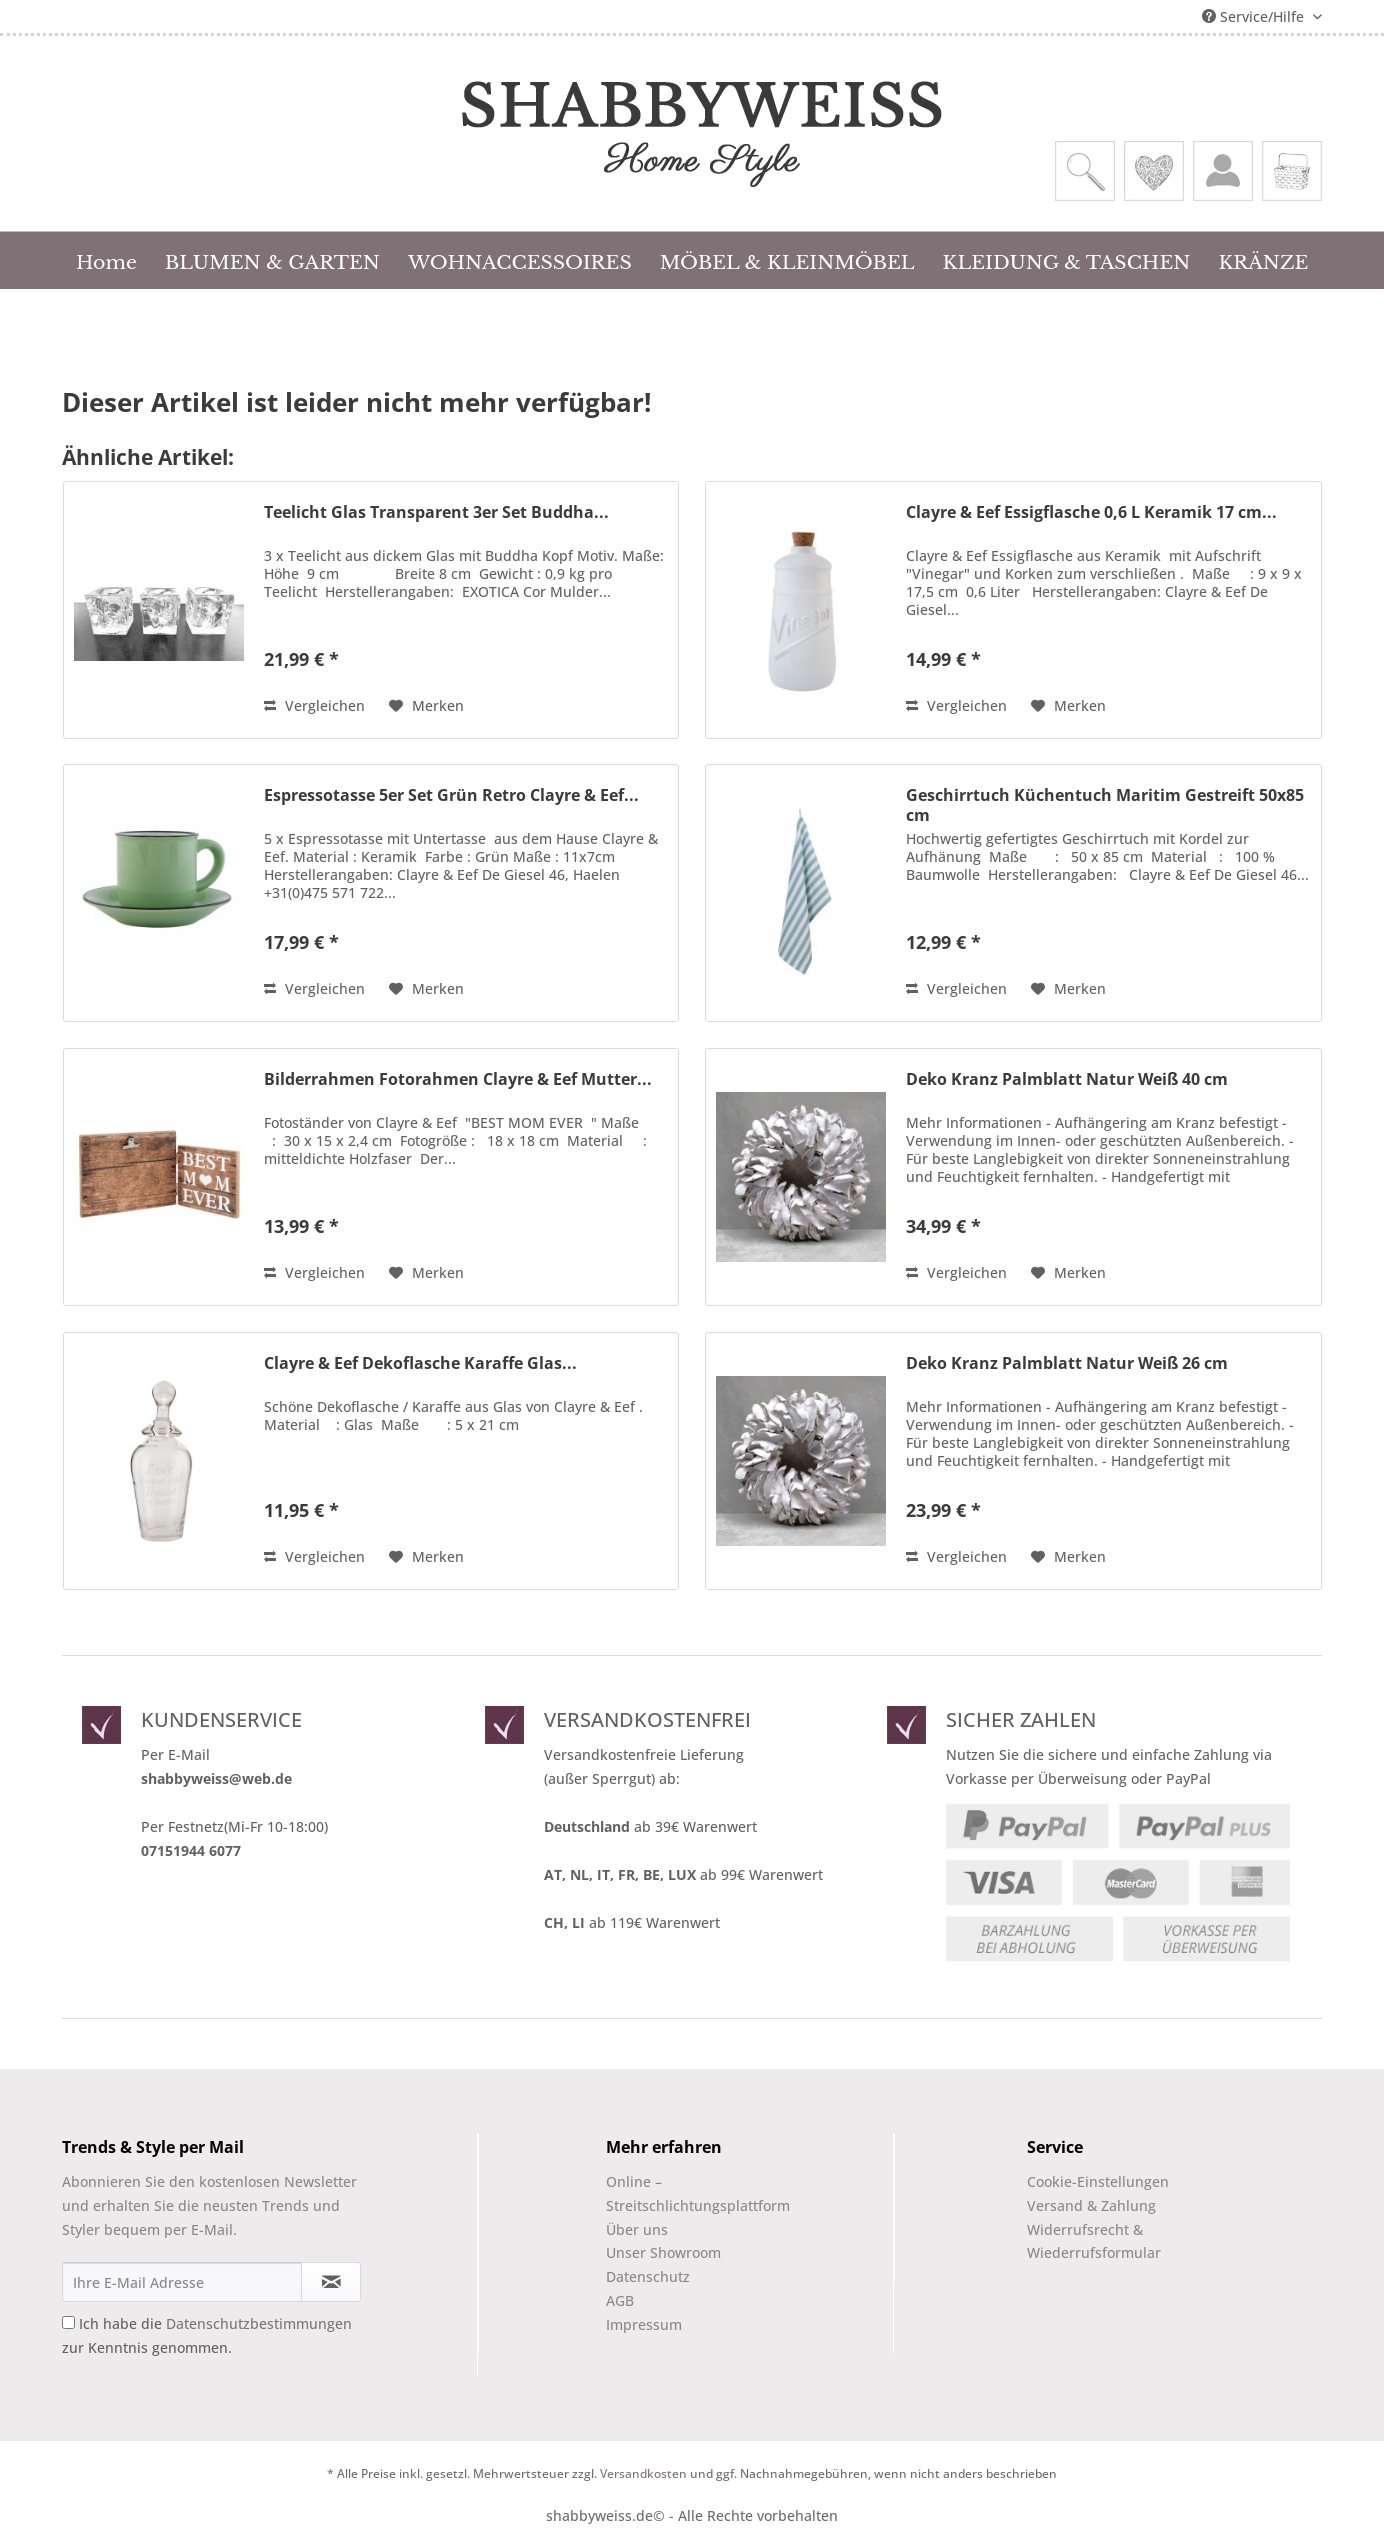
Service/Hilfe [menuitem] (1255, 16)
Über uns (637, 2229)
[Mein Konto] (1223, 171)
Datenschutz (648, 2276)
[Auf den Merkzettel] (426, 706)
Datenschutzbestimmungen (259, 2323)
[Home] (106, 260)
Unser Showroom (663, 2252)
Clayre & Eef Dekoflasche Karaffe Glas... (420, 1363)
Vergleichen (314, 705)
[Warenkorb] (1292, 171)
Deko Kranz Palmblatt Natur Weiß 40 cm (1067, 1079)
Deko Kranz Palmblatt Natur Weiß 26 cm (1067, 1363)
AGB (620, 2300)
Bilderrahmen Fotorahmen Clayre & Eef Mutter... (458, 1079)
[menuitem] (1085, 171)
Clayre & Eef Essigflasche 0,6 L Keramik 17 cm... (1091, 512)
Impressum (644, 2324)
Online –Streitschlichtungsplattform (681, 2193)
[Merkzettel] (1154, 171)
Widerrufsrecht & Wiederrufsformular (1094, 2241)
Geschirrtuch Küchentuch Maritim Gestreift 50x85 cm (1105, 805)
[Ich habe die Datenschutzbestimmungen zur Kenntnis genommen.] (68, 2322)
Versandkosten (643, 2473)
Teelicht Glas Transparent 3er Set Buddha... (436, 512)
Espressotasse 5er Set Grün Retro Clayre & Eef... (451, 795)
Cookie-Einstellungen (1098, 2181)
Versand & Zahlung (1091, 2205)
